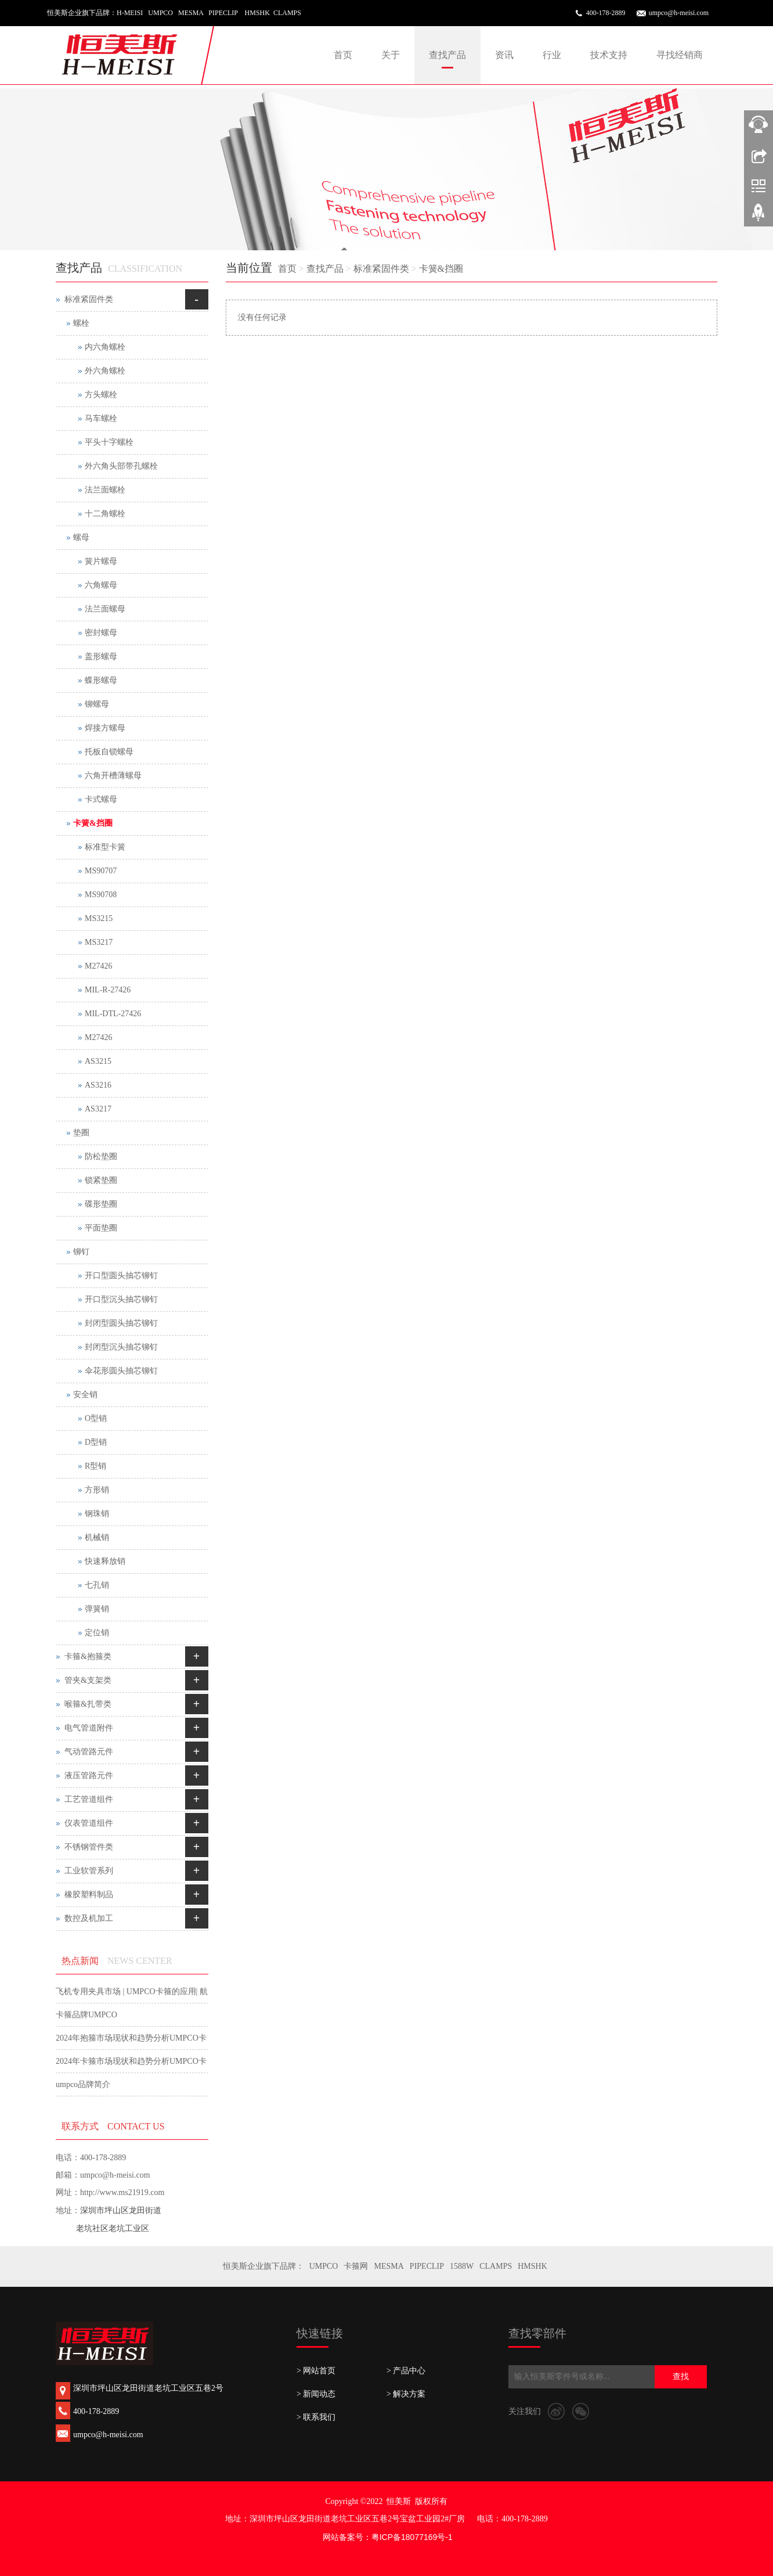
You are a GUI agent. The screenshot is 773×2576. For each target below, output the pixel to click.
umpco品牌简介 (83, 2084)
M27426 (98, 966)
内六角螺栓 (105, 347)
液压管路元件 (88, 1775)
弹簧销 (97, 1608)
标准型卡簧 (105, 847)
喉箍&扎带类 (87, 1704)
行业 (552, 55)
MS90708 (101, 894)
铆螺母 (97, 704)
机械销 (97, 1537)
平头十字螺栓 (109, 442)
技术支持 (608, 55)
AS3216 (98, 1085)
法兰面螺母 (105, 609)
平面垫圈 (101, 1228)
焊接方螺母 (105, 728)
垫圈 (81, 1132)
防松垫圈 (101, 1156)
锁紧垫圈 (101, 1180)
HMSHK (532, 2266)
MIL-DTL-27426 (113, 1013)
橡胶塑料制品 (88, 1894)
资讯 (504, 55)
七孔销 (97, 1585)
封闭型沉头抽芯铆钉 (121, 1347)
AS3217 (98, 1108)
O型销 (96, 1418)
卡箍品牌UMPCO (86, 2014)
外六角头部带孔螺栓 (121, 466)
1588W (462, 2266)
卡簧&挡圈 (441, 269)
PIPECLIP (427, 2266)
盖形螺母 (101, 656)
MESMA (388, 2266)
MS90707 (101, 870)
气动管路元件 (88, 1751)
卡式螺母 (101, 799)
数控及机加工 (88, 1918)
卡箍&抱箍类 (87, 1656)
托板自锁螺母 (109, 751)
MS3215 (99, 918)
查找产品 (447, 55)
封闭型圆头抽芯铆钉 (121, 1323)
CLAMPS (495, 2266)
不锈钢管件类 (88, 1847)
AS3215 (98, 1061)
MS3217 (99, 942)
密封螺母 (101, 632)
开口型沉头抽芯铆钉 (121, 1299)
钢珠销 (97, 1513)
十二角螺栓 (105, 513)
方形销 (97, 1489)
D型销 (96, 1442)
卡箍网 (356, 2266)
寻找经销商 (679, 55)
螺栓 (81, 323)
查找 (681, 2376)
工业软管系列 (88, 1870)
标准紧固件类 (381, 269)
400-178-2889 (606, 13)
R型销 (95, 1466)
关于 (390, 55)
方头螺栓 (101, 394)
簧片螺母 (101, 561)
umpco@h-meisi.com (679, 13)
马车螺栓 (101, 418)
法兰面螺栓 (105, 489)
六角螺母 (101, 585)
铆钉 (81, 1251)
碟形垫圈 (101, 1204)
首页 (343, 55)
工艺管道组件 (88, 1799)
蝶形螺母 (101, 680)
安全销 (85, 1394)
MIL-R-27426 (108, 989)
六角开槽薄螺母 (113, 775)
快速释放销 (105, 1561)
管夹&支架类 (87, 1680)
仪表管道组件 (88, 1823)
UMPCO (323, 2266)
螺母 (81, 537)
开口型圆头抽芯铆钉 (121, 1275)
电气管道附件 (88, 1728)
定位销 (97, 1632)
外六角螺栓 (105, 370)
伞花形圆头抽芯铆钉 (121, 1370)
